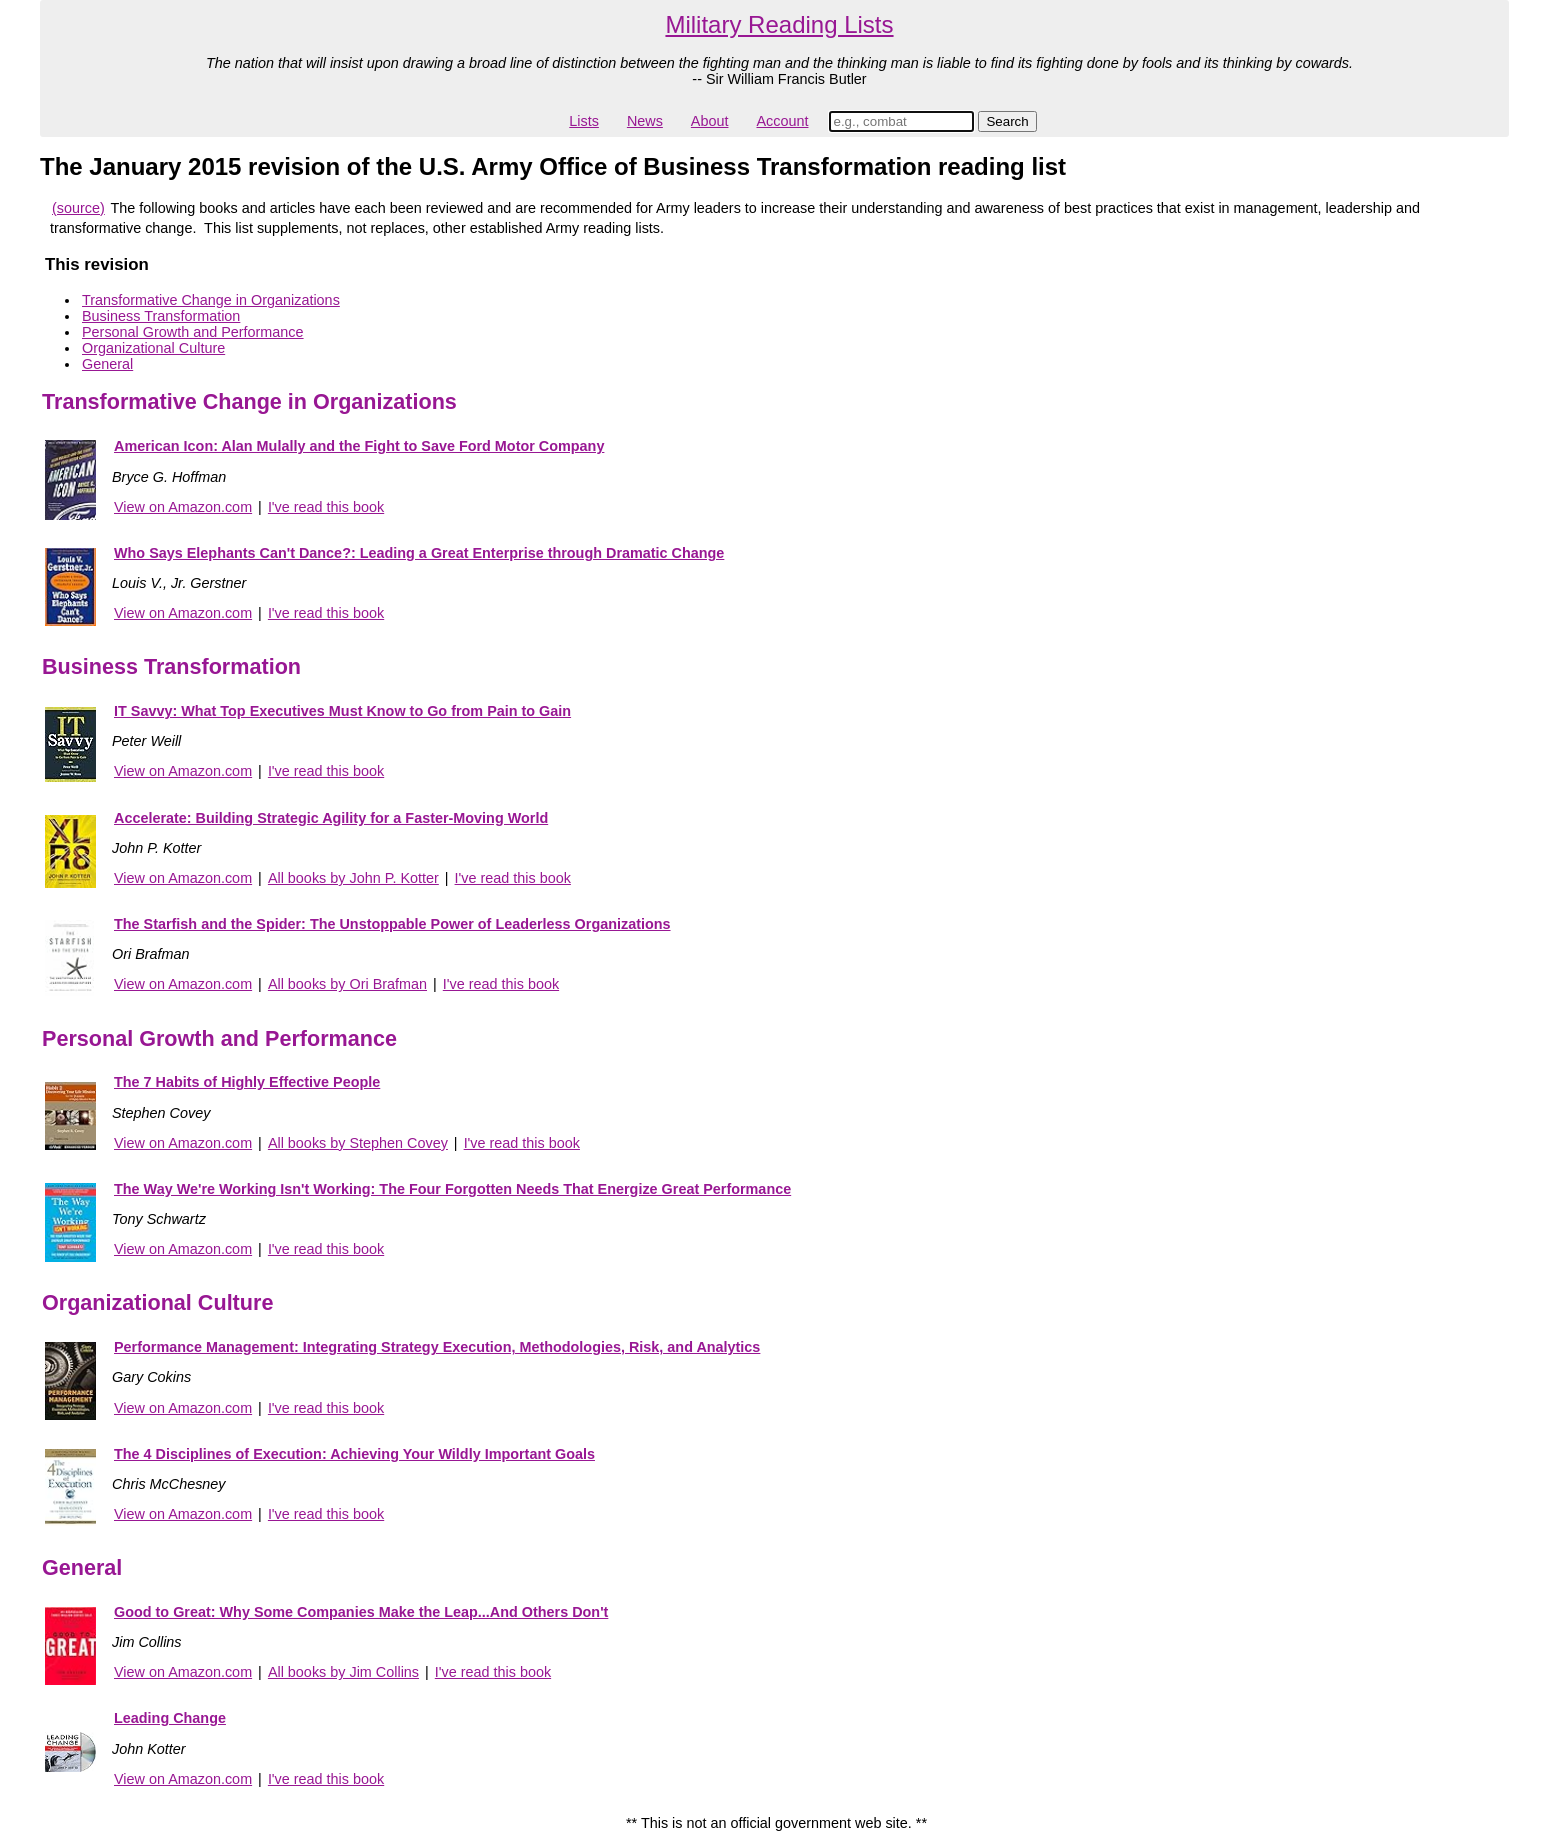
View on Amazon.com (183, 507)
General (107, 364)
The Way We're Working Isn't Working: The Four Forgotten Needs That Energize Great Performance (452, 1189)
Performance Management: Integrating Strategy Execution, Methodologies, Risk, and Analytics (437, 1347)
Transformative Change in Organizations (211, 300)
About (710, 121)
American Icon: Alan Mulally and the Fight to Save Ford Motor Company (359, 446)
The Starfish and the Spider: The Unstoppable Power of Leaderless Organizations (392, 924)
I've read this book (326, 507)
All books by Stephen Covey (358, 1143)
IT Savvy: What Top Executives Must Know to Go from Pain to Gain (342, 711)
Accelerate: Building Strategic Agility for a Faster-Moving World (331, 818)
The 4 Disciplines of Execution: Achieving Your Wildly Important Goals (354, 1454)
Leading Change (170, 1718)
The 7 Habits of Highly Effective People (247, 1082)
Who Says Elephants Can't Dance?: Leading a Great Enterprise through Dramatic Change (419, 553)
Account (782, 121)
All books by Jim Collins (343, 1672)
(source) (78, 208)
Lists (584, 121)
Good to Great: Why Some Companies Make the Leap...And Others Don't (361, 1612)
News (645, 121)
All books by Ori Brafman (347, 984)
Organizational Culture (153, 348)
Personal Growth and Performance (193, 332)
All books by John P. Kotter (353, 878)
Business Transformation (161, 316)
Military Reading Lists (779, 24)
